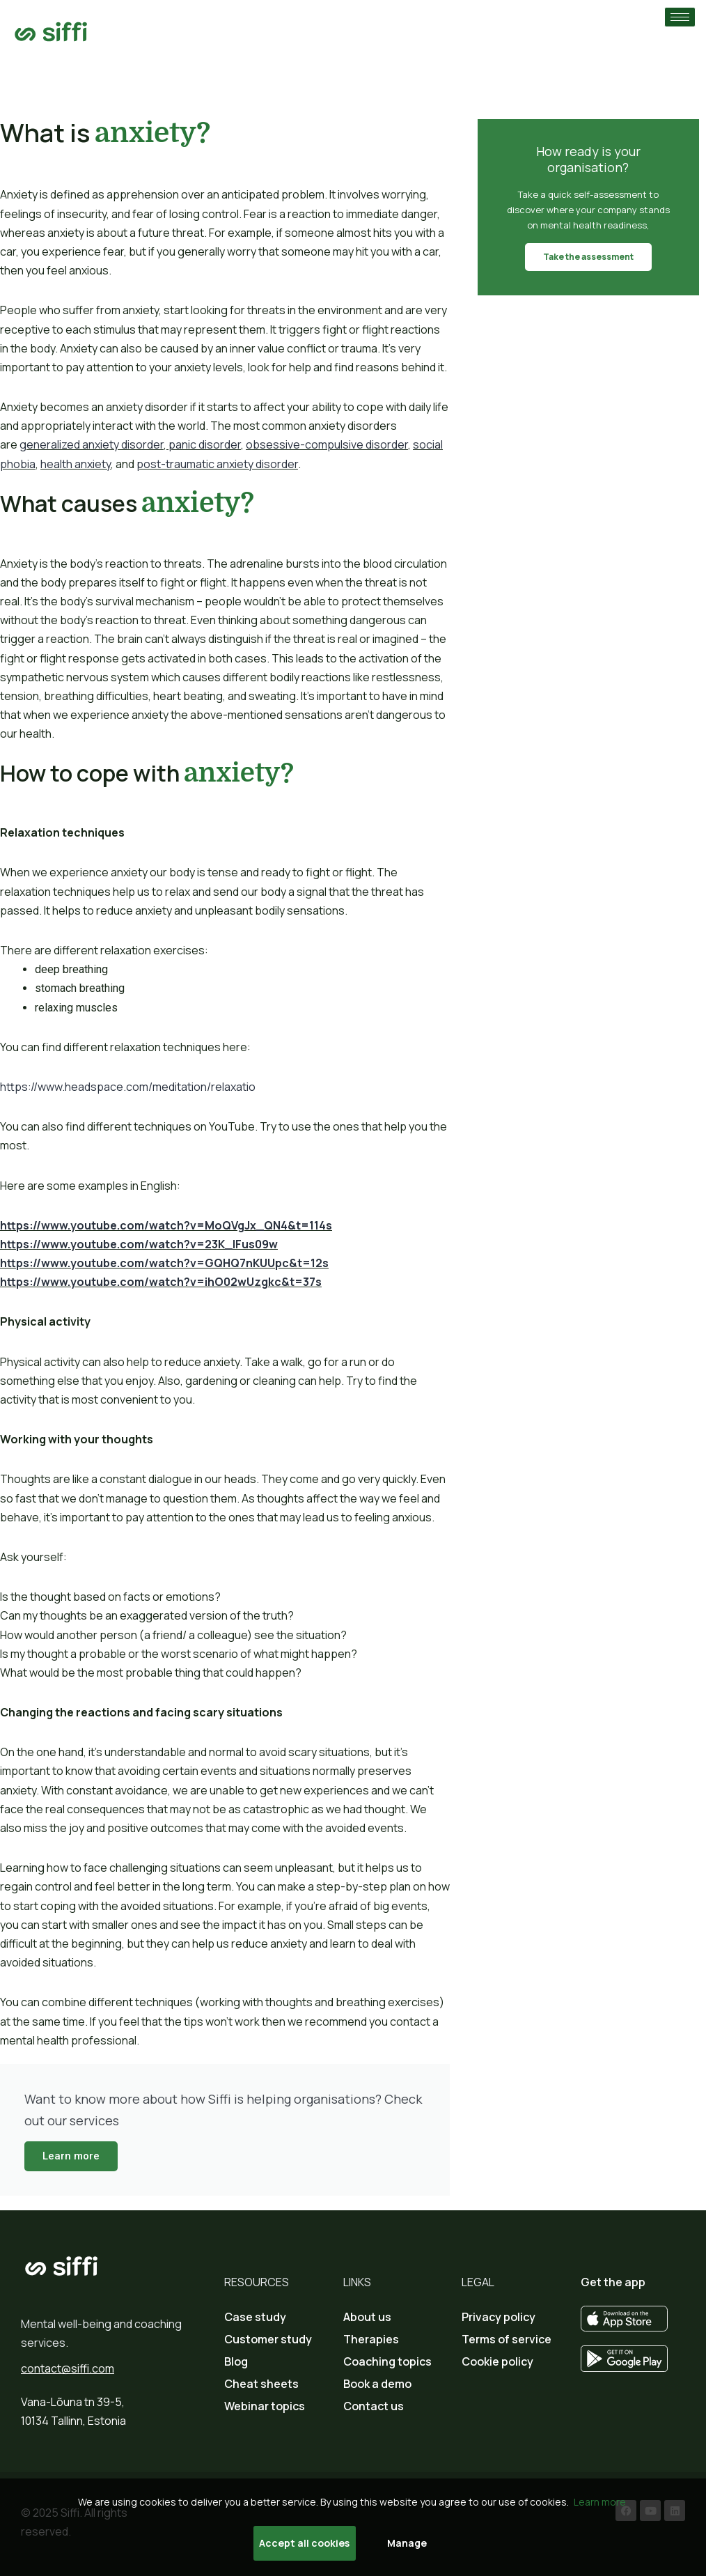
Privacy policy (498, 2317)
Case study (255, 2317)
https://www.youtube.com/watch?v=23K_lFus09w (139, 1244)
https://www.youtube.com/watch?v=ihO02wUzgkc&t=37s (161, 1281)
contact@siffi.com (67, 2368)
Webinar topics (264, 2406)
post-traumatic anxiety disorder (217, 464)
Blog (236, 2361)
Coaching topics (387, 2361)
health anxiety (75, 464)
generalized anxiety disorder (91, 444)
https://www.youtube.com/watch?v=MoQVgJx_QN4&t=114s (166, 1225)
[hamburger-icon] (680, 17)
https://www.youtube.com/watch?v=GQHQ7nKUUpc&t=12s (164, 1263)
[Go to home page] (51, 31)
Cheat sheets (261, 2383)
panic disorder (204, 444)
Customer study (268, 2339)
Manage (407, 2543)
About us (367, 2317)
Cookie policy (497, 2361)
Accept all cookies (304, 2543)
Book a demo (377, 2383)
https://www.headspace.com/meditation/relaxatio (128, 1086)
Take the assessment (588, 257)
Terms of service (506, 2339)
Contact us (373, 2406)
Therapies (371, 2339)
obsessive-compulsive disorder (327, 444)
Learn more (71, 2156)
